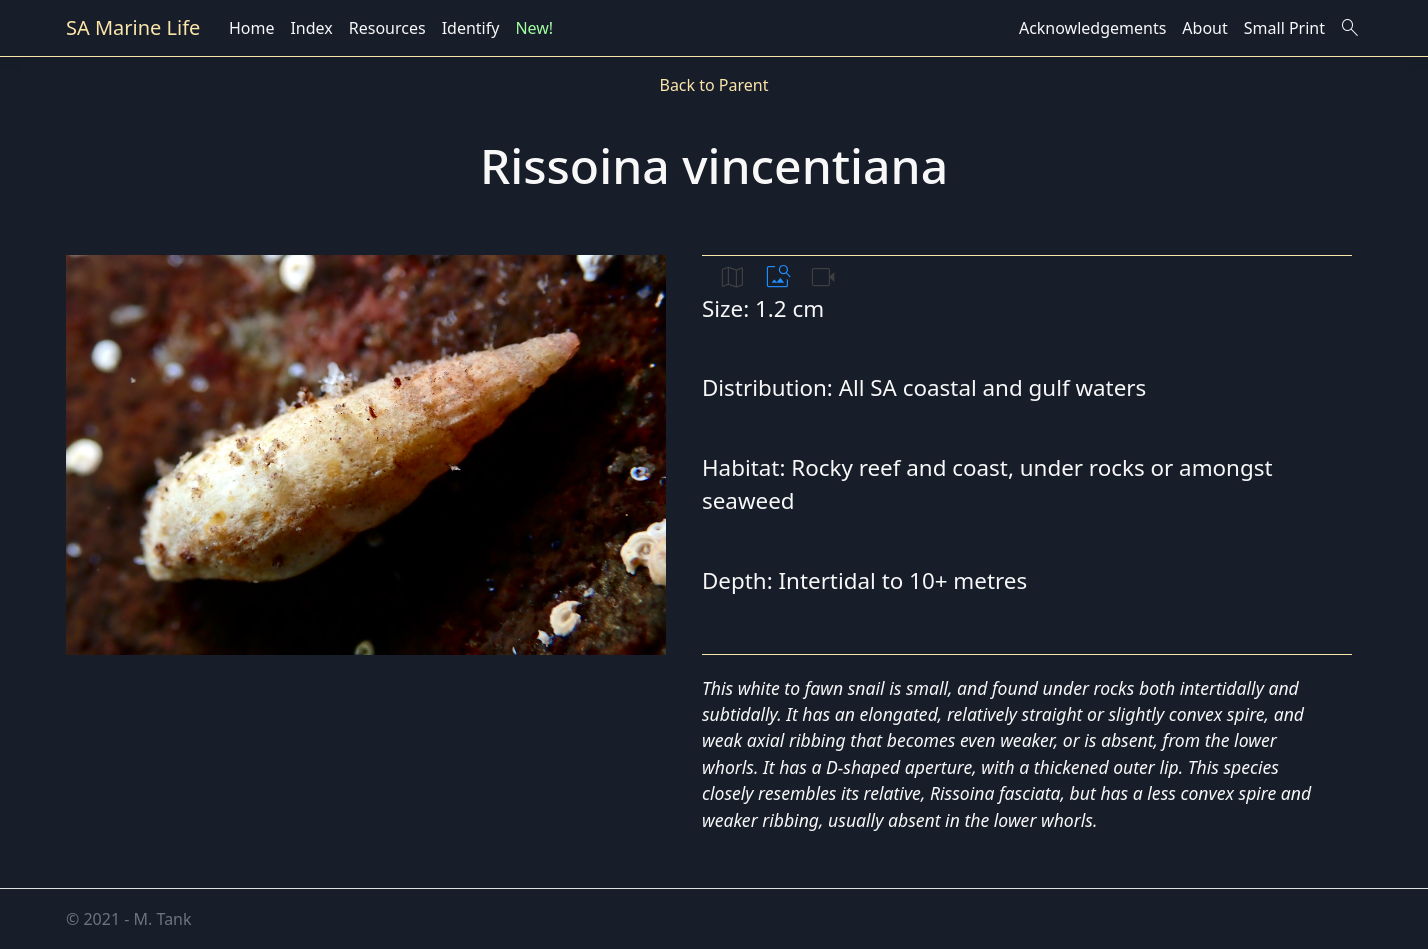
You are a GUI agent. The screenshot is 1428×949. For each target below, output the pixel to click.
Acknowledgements (1092, 28)
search (1350, 28)
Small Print (1284, 28)
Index (311, 28)
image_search (778, 277)
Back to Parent (713, 85)
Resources (387, 28)
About (1204, 28)
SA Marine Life (133, 27)
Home (252, 28)
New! (534, 28)
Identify (471, 28)
